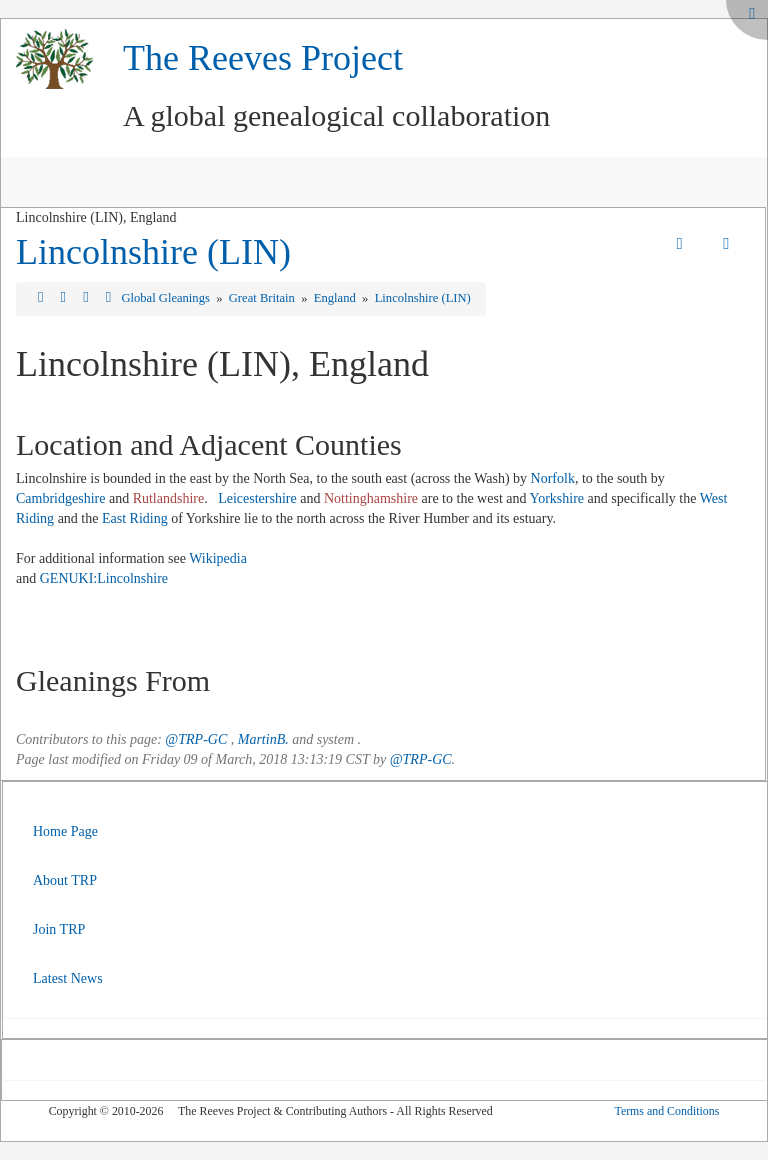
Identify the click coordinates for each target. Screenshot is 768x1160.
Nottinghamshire (371, 498)
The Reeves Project (263, 58)
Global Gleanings (167, 298)
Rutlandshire (169, 498)
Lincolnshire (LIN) (153, 252)
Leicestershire (257, 498)
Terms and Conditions (666, 1111)
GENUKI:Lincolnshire (104, 578)
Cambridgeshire (60, 498)
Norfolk (553, 478)
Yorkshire (556, 498)
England (336, 298)
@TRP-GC (196, 739)
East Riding (135, 518)
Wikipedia (218, 558)
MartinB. (263, 739)
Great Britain (263, 298)
